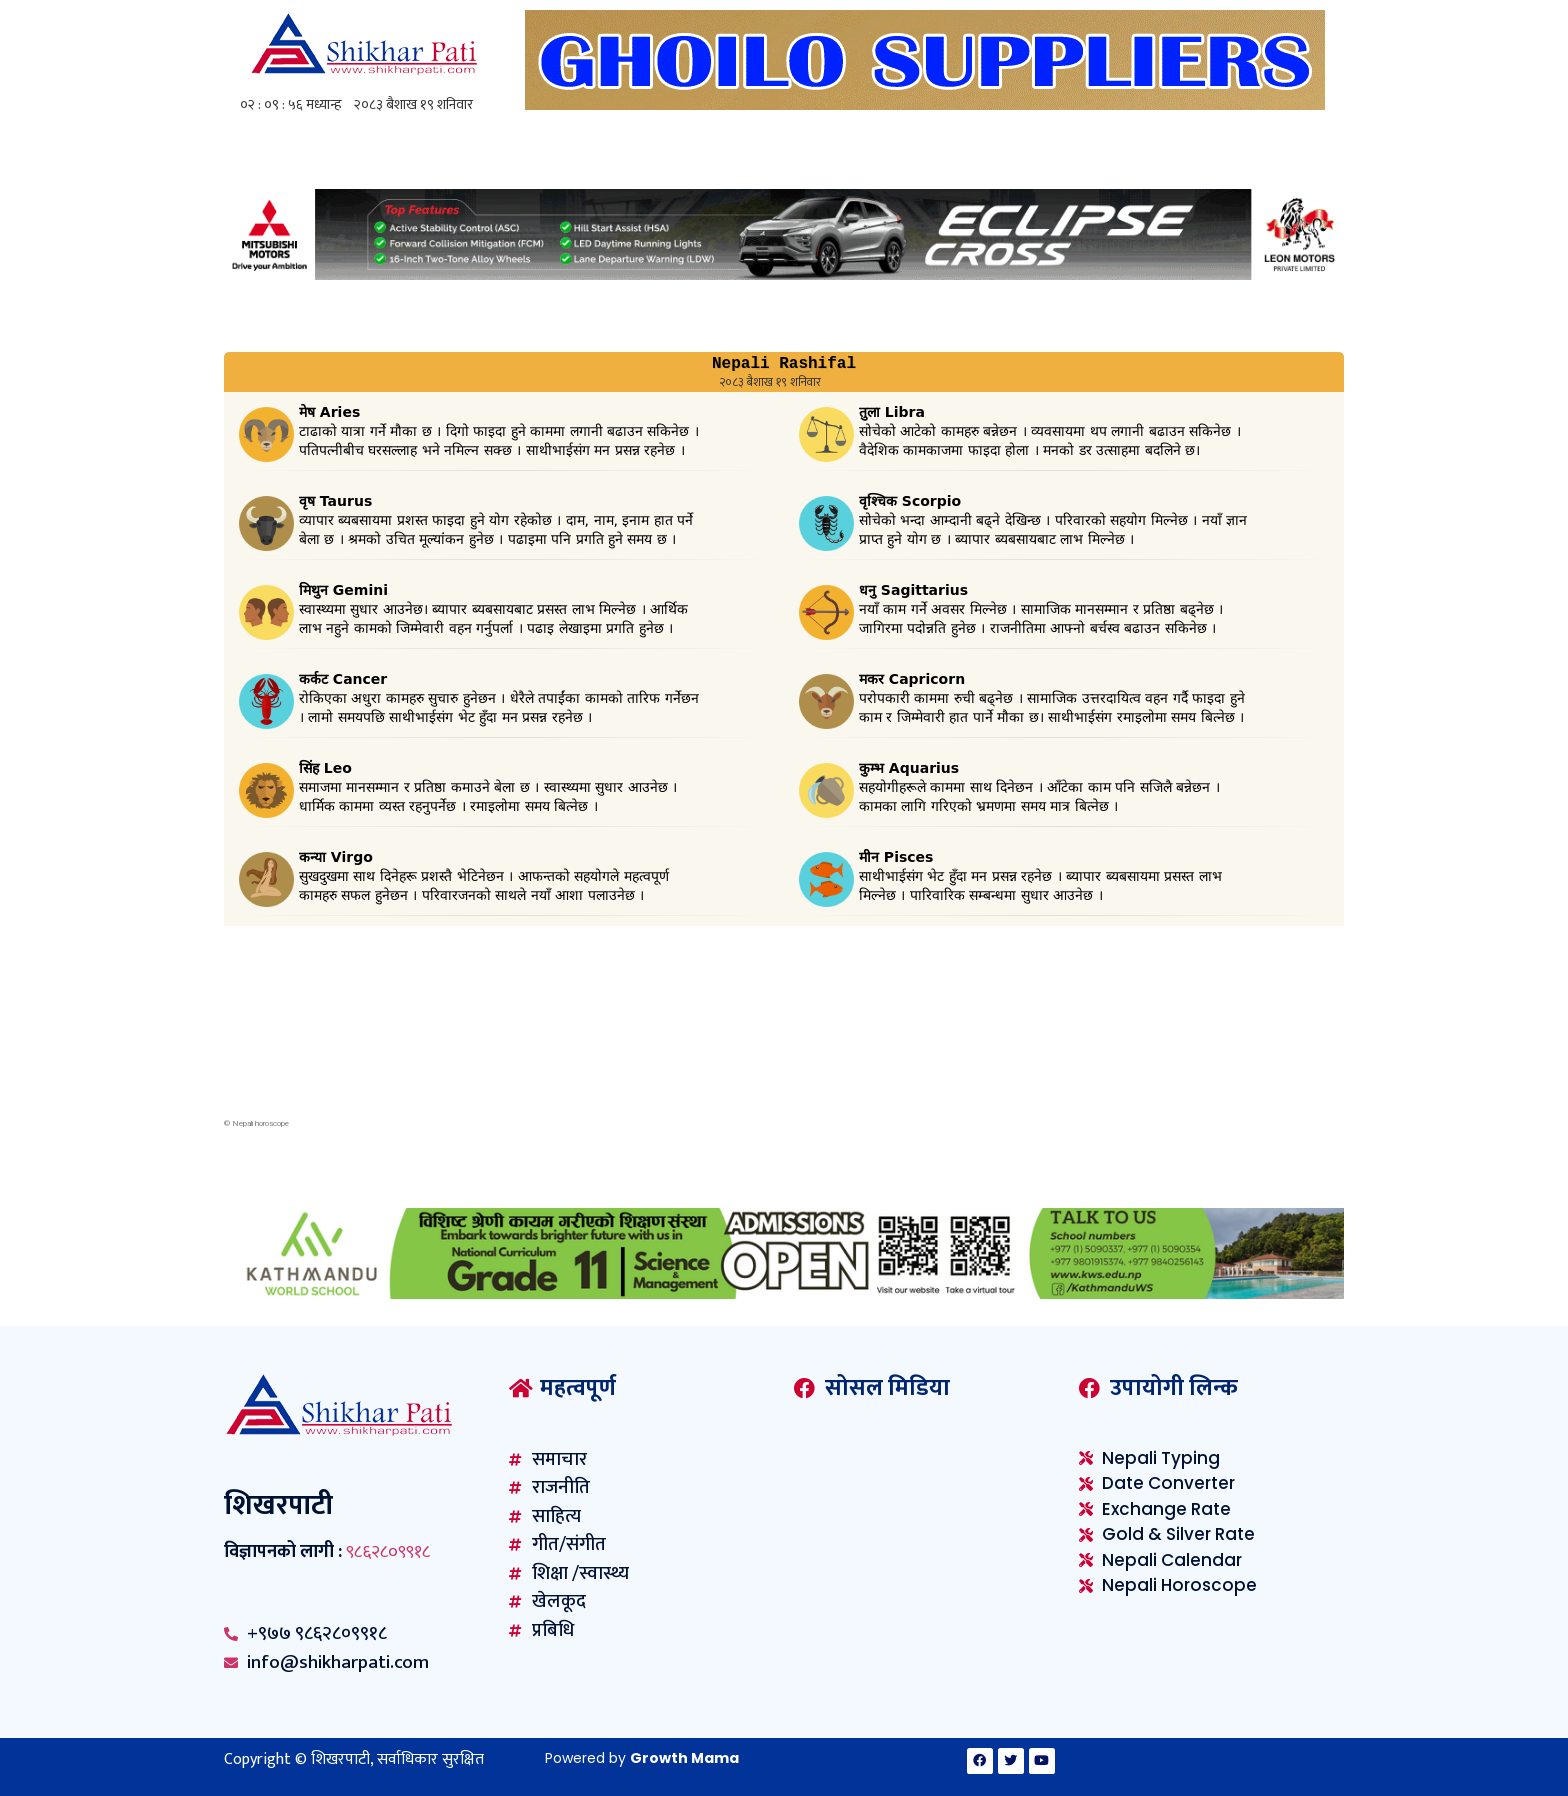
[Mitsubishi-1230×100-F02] (784, 274)
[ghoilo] (925, 104)
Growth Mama (684, 1758)
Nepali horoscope (260, 1123)
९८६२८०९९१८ (388, 1552)
